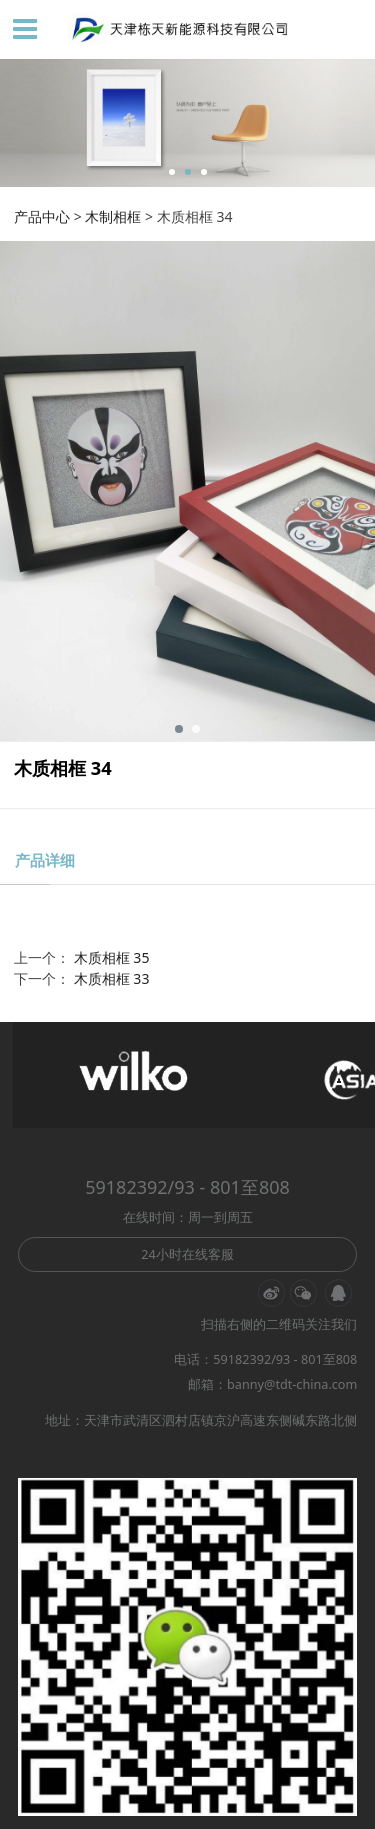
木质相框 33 (112, 978)
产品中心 (42, 216)
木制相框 (113, 216)
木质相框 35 (112, 957)
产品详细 (45, 860)
